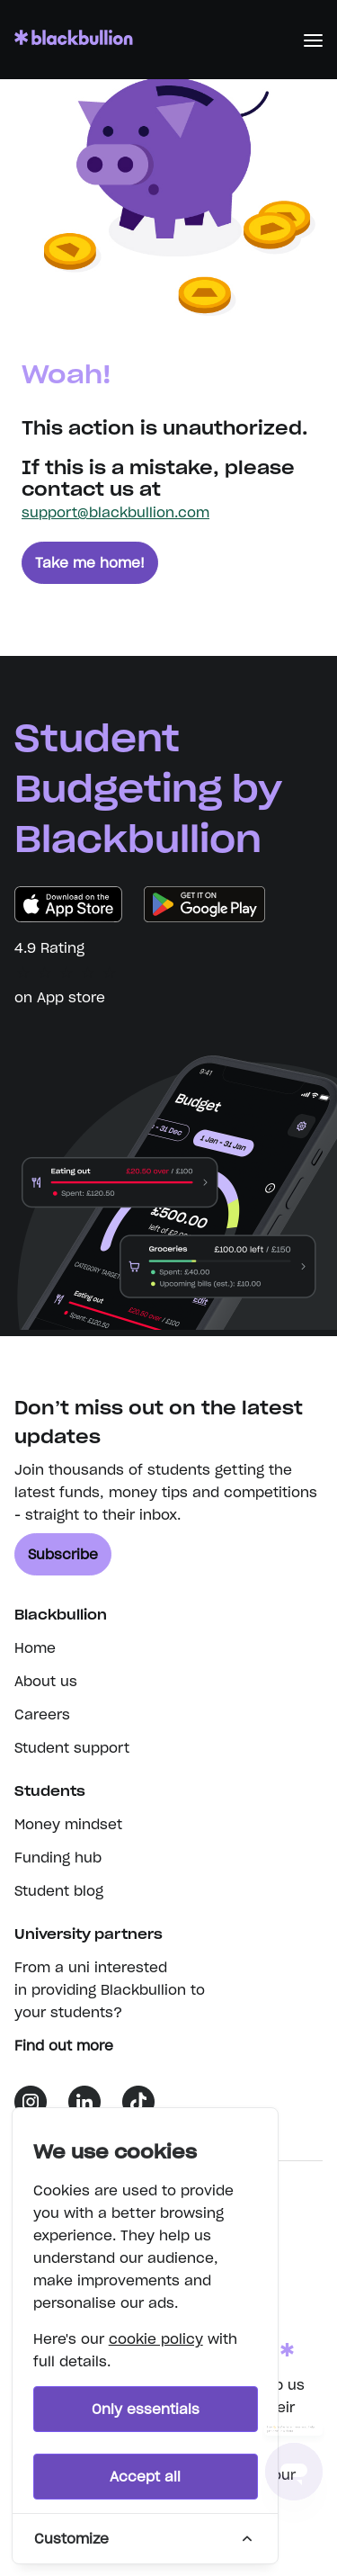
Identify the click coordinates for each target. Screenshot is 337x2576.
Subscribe (63, 1554)
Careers (42, 1714)
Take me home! (90, 562)
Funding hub (58, 1857)
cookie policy (156, 2338)
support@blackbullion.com (115, 512)
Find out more (72, 2045)
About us (45, 1681)
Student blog (58, 1890)
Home (35, 1647)
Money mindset (68, 1824)
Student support (71, 1747)
